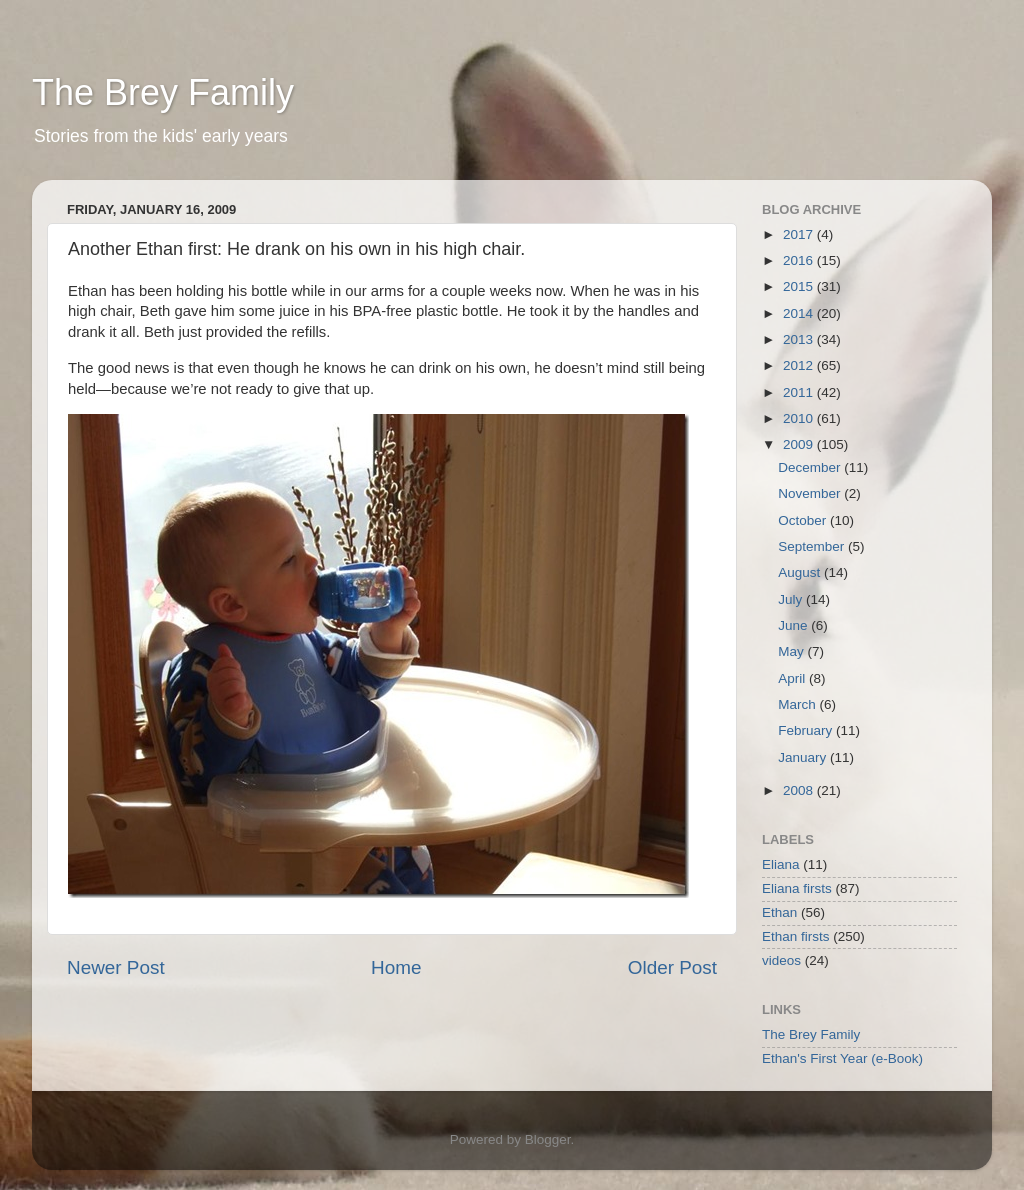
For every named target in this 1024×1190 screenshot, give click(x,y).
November (811, 493)
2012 (800, 365)
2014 (800, 313)
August (801, 572)
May (792, 651)
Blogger (548, 1139)
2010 (800, 418)
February (807, 730)
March (798, 704)
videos (781, 960)
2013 (800, 339)
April (793, 678)
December (811, 467)
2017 (800, 234)
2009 (800, 444)
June (794, 625)
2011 (800, 392)
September (813, 546)
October (804, 520)
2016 (800, 260)
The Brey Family (163, 92)
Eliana (781, 864)
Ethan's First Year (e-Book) (842, 1058)
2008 (800, 790)
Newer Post (116, 967)
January (804, 757)
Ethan (779, 912)
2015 (800, 286)
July (792, 599)
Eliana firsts (797, 888)
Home (396, 967)
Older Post (672, 967)
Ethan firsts (796, 936)
